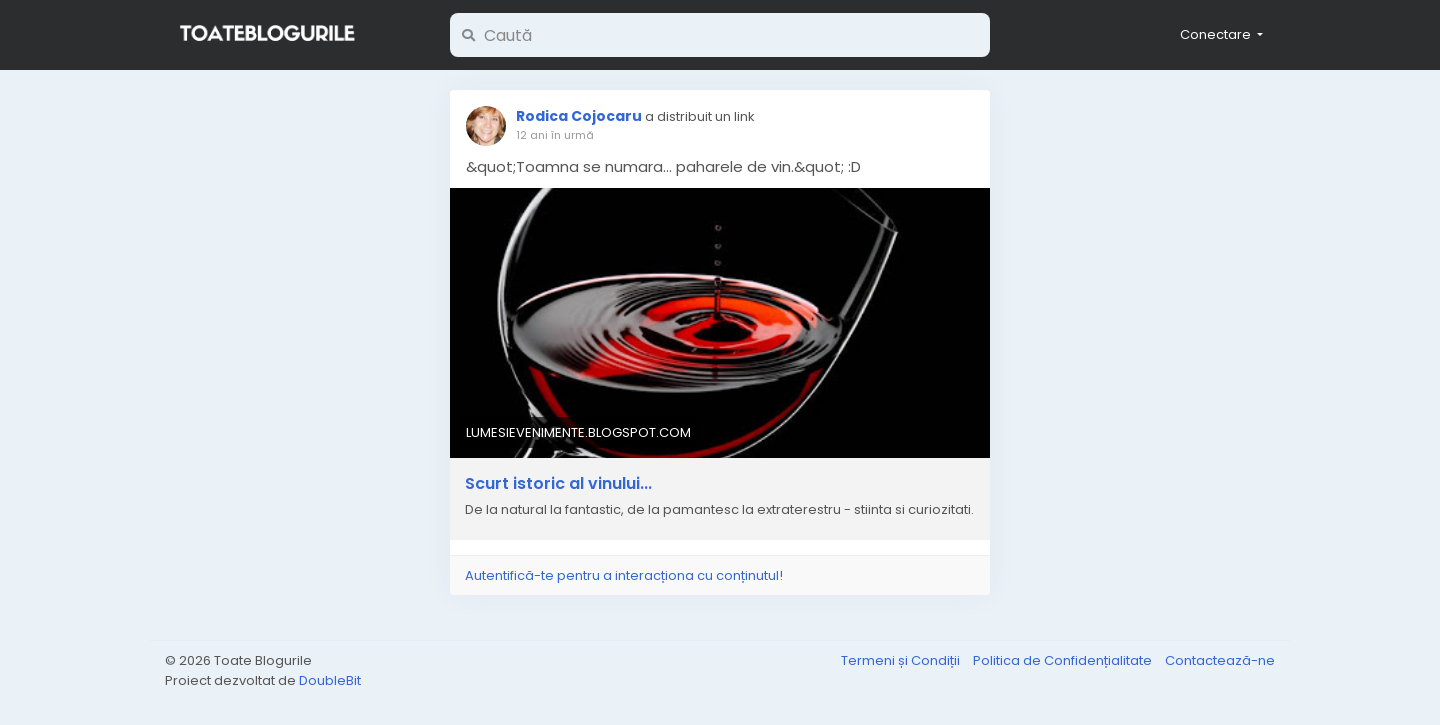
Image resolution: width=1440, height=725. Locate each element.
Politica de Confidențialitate (1064, 660)
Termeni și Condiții (902, 660)
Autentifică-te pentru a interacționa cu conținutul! (624, 575)
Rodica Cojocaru (579, 116)
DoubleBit (330, 680)
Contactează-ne (1220, 660)
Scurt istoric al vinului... (558, 484)
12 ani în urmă (555, 135)
